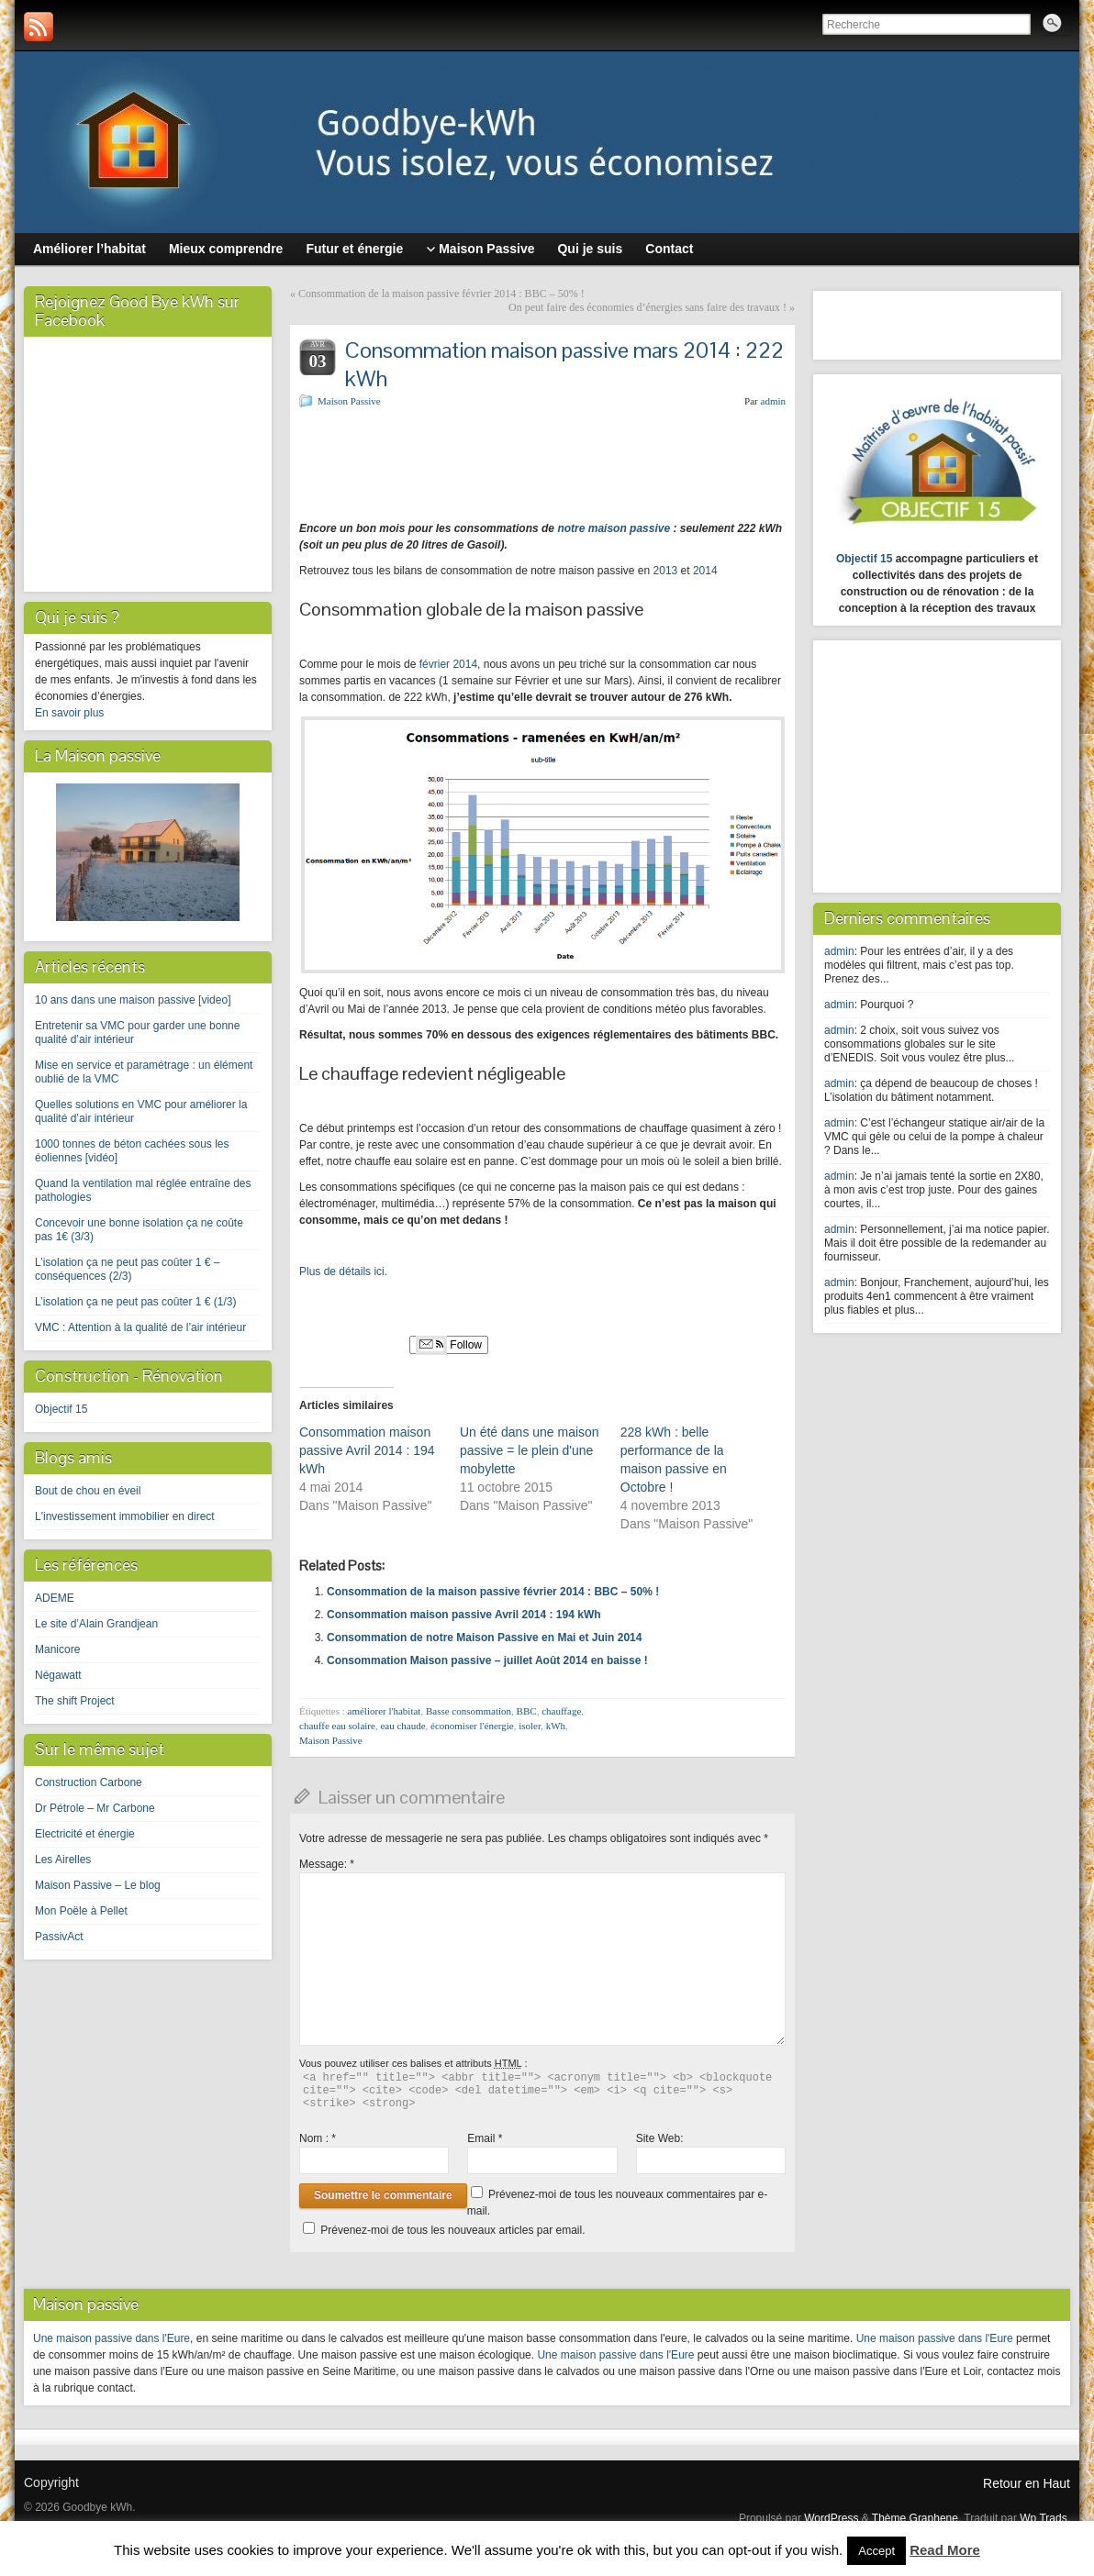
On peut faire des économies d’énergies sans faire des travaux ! (647, 307)
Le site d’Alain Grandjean (96, 1623)
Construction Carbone (88, 1782)
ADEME (54, 1598)
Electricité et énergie (85, 1833)
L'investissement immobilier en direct (125, 1516)
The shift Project (75, 1700)
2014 (705, 570)
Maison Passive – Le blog (98, 1885)
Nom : (317, 2138)
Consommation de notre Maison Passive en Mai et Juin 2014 (484, 1637)
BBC (527, 1710)
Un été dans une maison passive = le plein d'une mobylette (529, 1450)
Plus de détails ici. (343, 1271)
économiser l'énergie (472, 1725)
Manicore (57, 1649)
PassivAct (59, 1936)
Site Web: (660, 2138)
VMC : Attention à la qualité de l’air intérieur (140, 1327)
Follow (449, 1345)
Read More (945, 2550)
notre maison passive (612, 528)
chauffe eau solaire (337, 1725)
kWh (555, 1725)
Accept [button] (876, 2551)
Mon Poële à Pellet (81, 1910)
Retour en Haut (1026, 2483)
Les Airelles (63, 1859)
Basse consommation (468, 1710)
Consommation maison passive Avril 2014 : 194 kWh (367, 1450)
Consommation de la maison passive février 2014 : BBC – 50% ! (441, 293)
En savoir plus (69, 712)
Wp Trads (1043, 2518)
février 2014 (446, 664)
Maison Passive (349, 400)
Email (484, 2138)
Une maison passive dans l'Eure (111, 2338)
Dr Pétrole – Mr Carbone (95, 1808)
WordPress (831, 2518)
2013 (665, 570)
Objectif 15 (61, 1409)
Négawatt (58, 1675)
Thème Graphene (915, 2518)
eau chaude (402, 1725)
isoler (530, 1725)
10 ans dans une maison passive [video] (132, 1000)
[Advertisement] (514, 462)
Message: (326, 1864)
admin (774, 400)
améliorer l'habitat (384, 1710)
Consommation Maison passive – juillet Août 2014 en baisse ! (487, 1660)
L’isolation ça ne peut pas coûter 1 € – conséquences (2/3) (127, 1269)
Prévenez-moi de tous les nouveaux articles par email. (452, 2230)
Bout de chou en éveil (87, 1490)
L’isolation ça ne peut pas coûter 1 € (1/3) (135, 1301)
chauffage (561, 1710)
